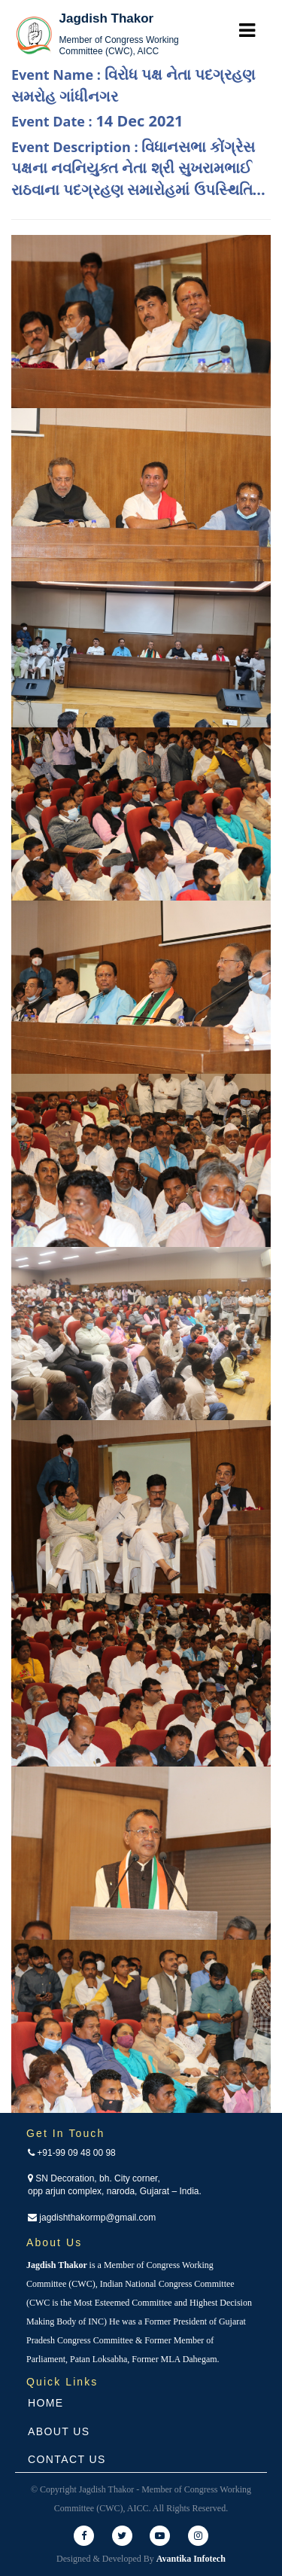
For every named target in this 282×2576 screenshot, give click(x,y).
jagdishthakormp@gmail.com (92, 2217)
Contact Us (67, 2459)
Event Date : (97, 121)
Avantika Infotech (191, 2558)
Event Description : (138, 168)
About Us (59, 2431)
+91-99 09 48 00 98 (72, 2153)
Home (46, 2403)
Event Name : (133, 85)
